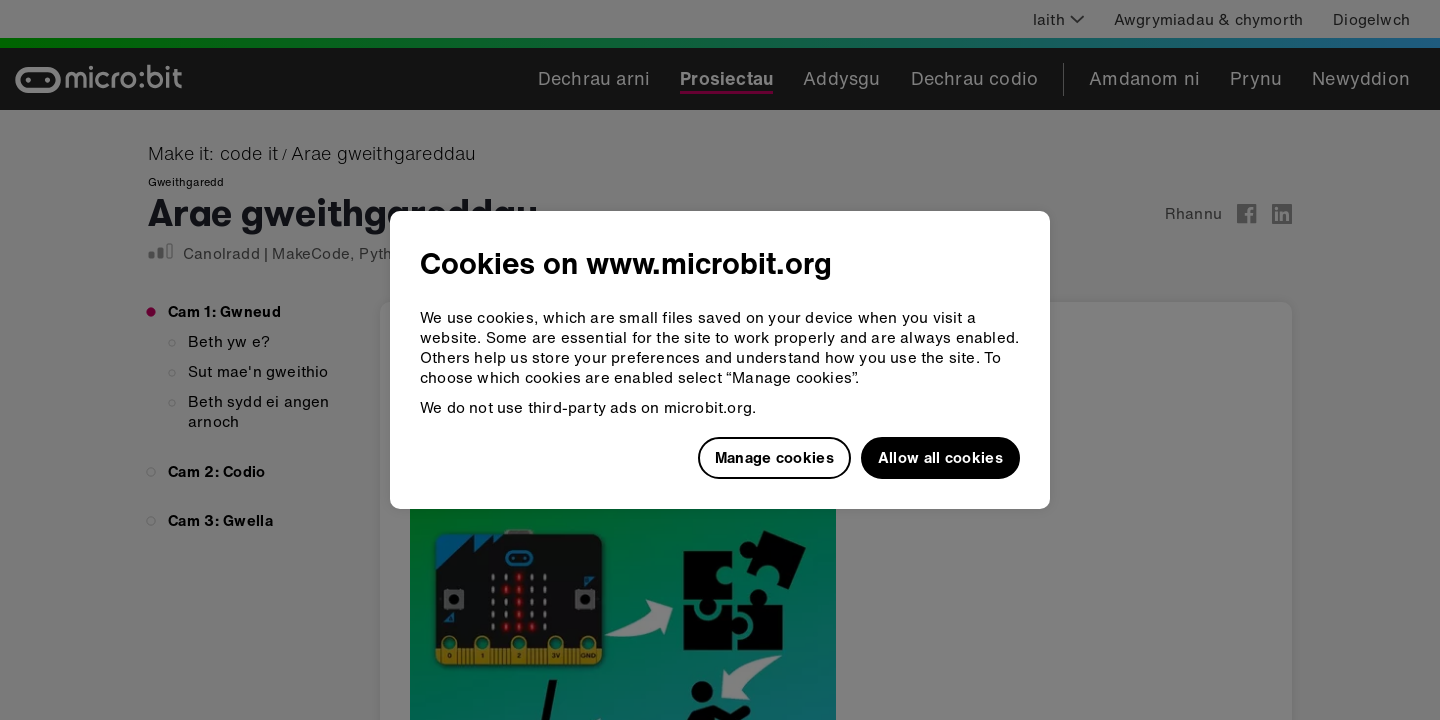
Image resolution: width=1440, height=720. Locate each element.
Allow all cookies (940, 457)
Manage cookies (774, 457)
